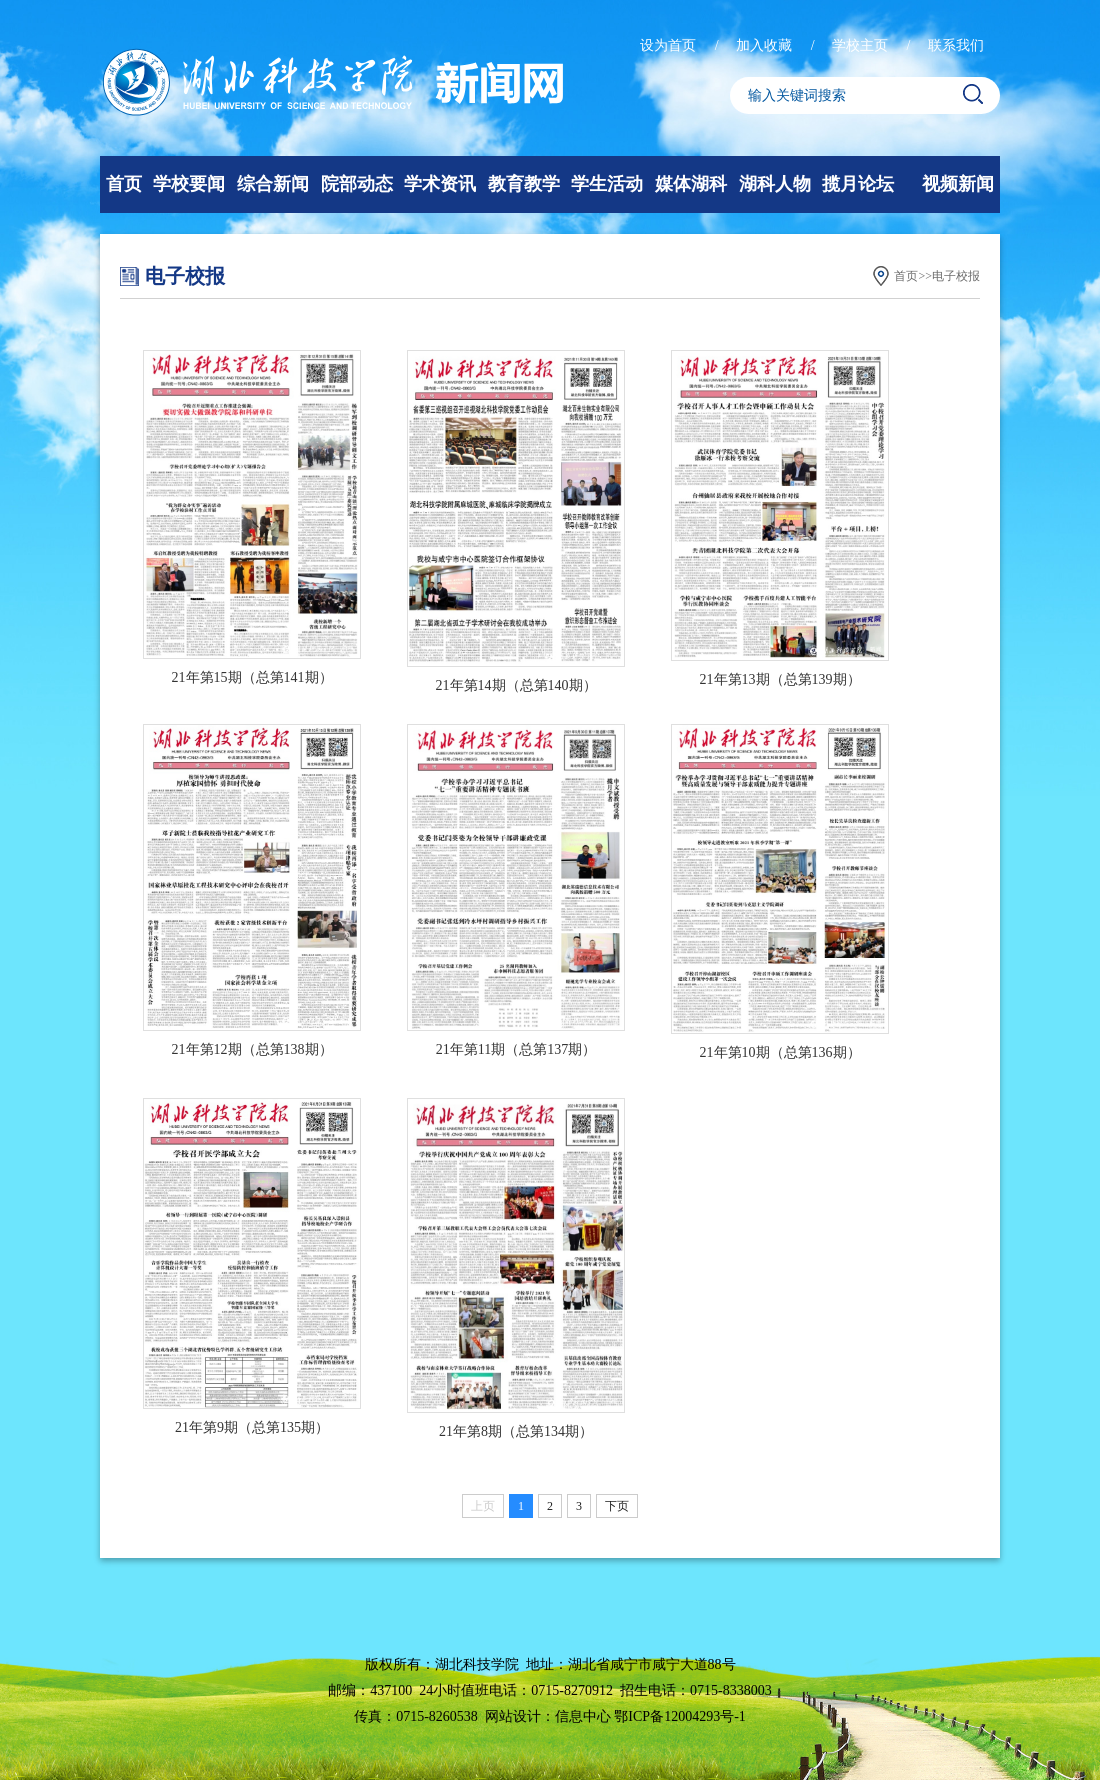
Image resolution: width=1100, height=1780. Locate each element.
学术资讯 (440, 184)
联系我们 (956, 45)
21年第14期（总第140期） (516, 685)
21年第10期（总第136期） (780, 1052)
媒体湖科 (691, 184)
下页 (617, 1506)
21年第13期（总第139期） (780, 679)
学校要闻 (189, 184)
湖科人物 (775, 184)
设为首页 (670, 45)
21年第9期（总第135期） (252, 1427)
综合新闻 (273, 184)
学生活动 (607, 184)
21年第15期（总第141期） (252, 677)
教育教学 (524, 184)
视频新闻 (958, 184)
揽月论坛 (858, 184)
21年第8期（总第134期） (516, 1431)
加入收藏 (766, 45)
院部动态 (357, 184)
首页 (124, 184)
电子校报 (956, 276)
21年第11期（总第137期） (516, 1049)
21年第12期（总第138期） (252, 1049)
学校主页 (862, 45)
